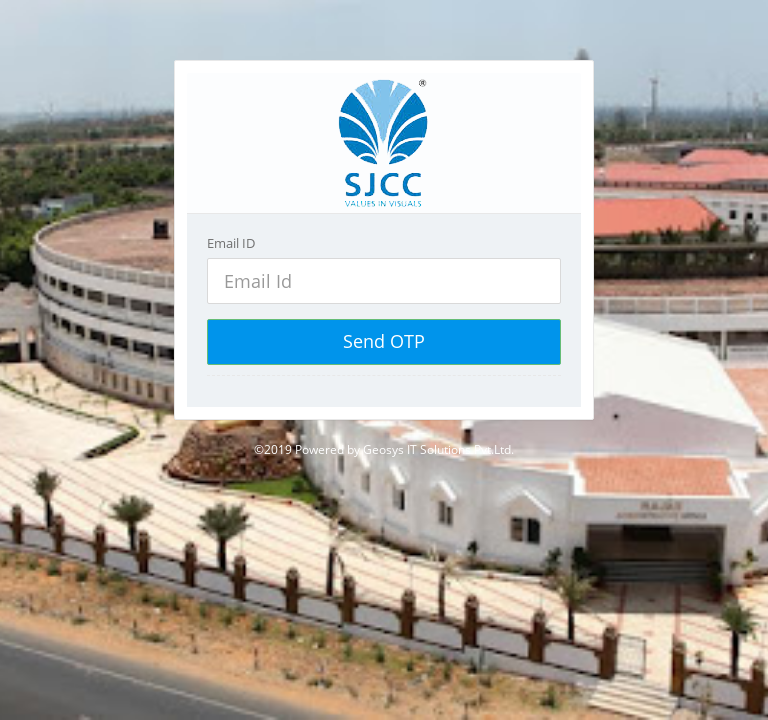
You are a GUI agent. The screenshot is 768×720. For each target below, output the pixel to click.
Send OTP (384, 341)
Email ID (231, 243)
